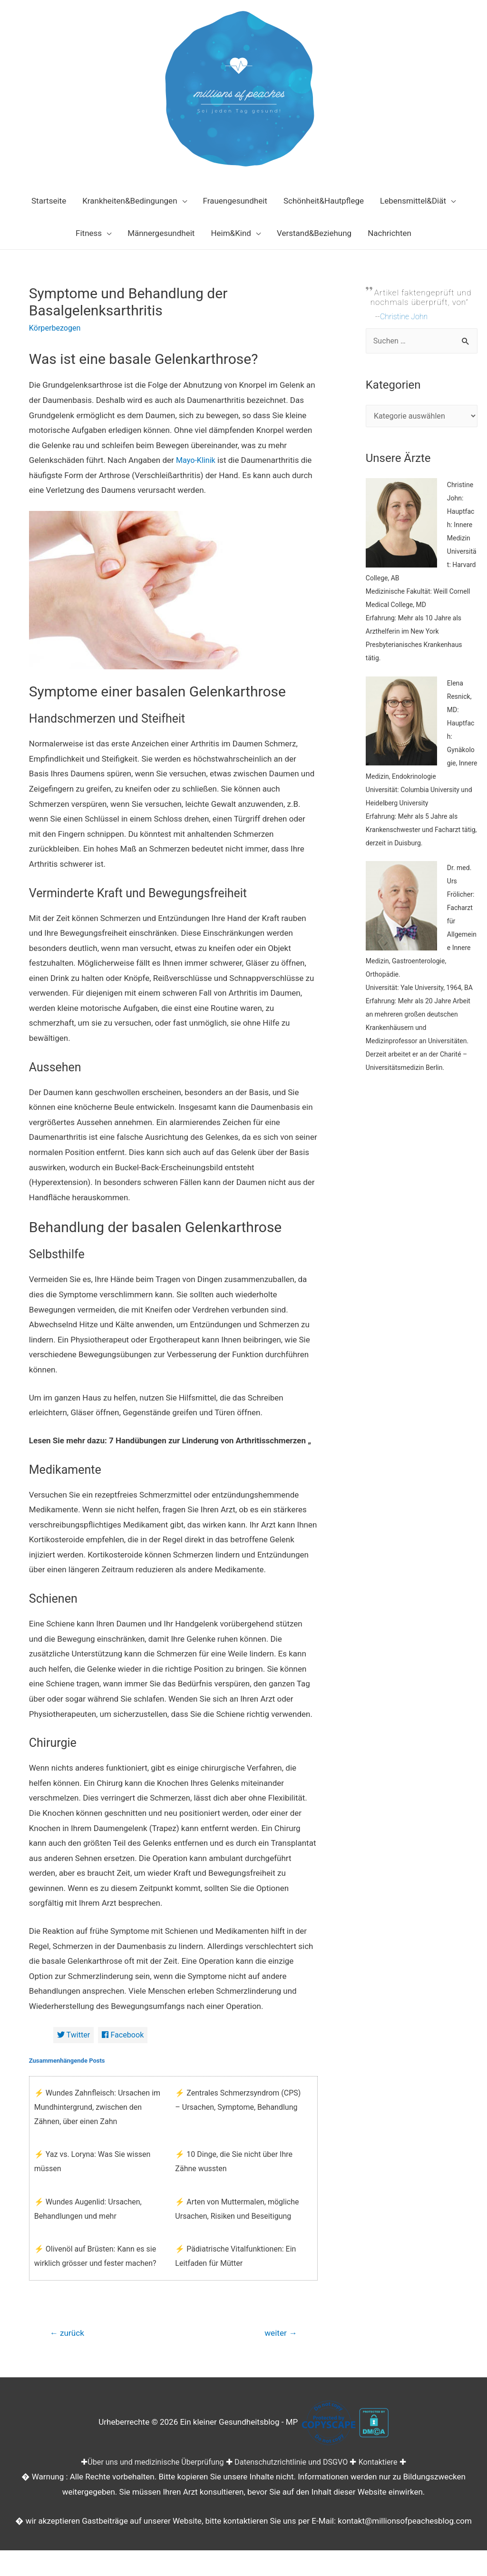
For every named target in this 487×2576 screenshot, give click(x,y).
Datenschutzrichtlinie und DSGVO (293, 2463)
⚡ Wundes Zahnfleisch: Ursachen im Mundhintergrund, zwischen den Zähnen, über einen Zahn (97, 2107)
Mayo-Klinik (196, 460)
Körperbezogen (56, 328)
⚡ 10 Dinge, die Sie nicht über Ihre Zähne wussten (233, 2162)
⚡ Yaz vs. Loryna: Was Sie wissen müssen (92, 2162)
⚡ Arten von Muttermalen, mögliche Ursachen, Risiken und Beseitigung (237, 2209)
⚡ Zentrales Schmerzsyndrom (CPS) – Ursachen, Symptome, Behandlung (238, 2101)
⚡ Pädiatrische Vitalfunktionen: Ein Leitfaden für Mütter (235, 2257)
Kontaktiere (384, 2463)
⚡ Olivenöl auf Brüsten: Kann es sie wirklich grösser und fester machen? (95, 2257)
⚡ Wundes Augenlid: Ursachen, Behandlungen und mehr (88, 2209)
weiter (279, 2335)
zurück (68, 2335)
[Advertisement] (421, 1273)
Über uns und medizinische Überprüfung (152, 2463)
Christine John (405, 316)
